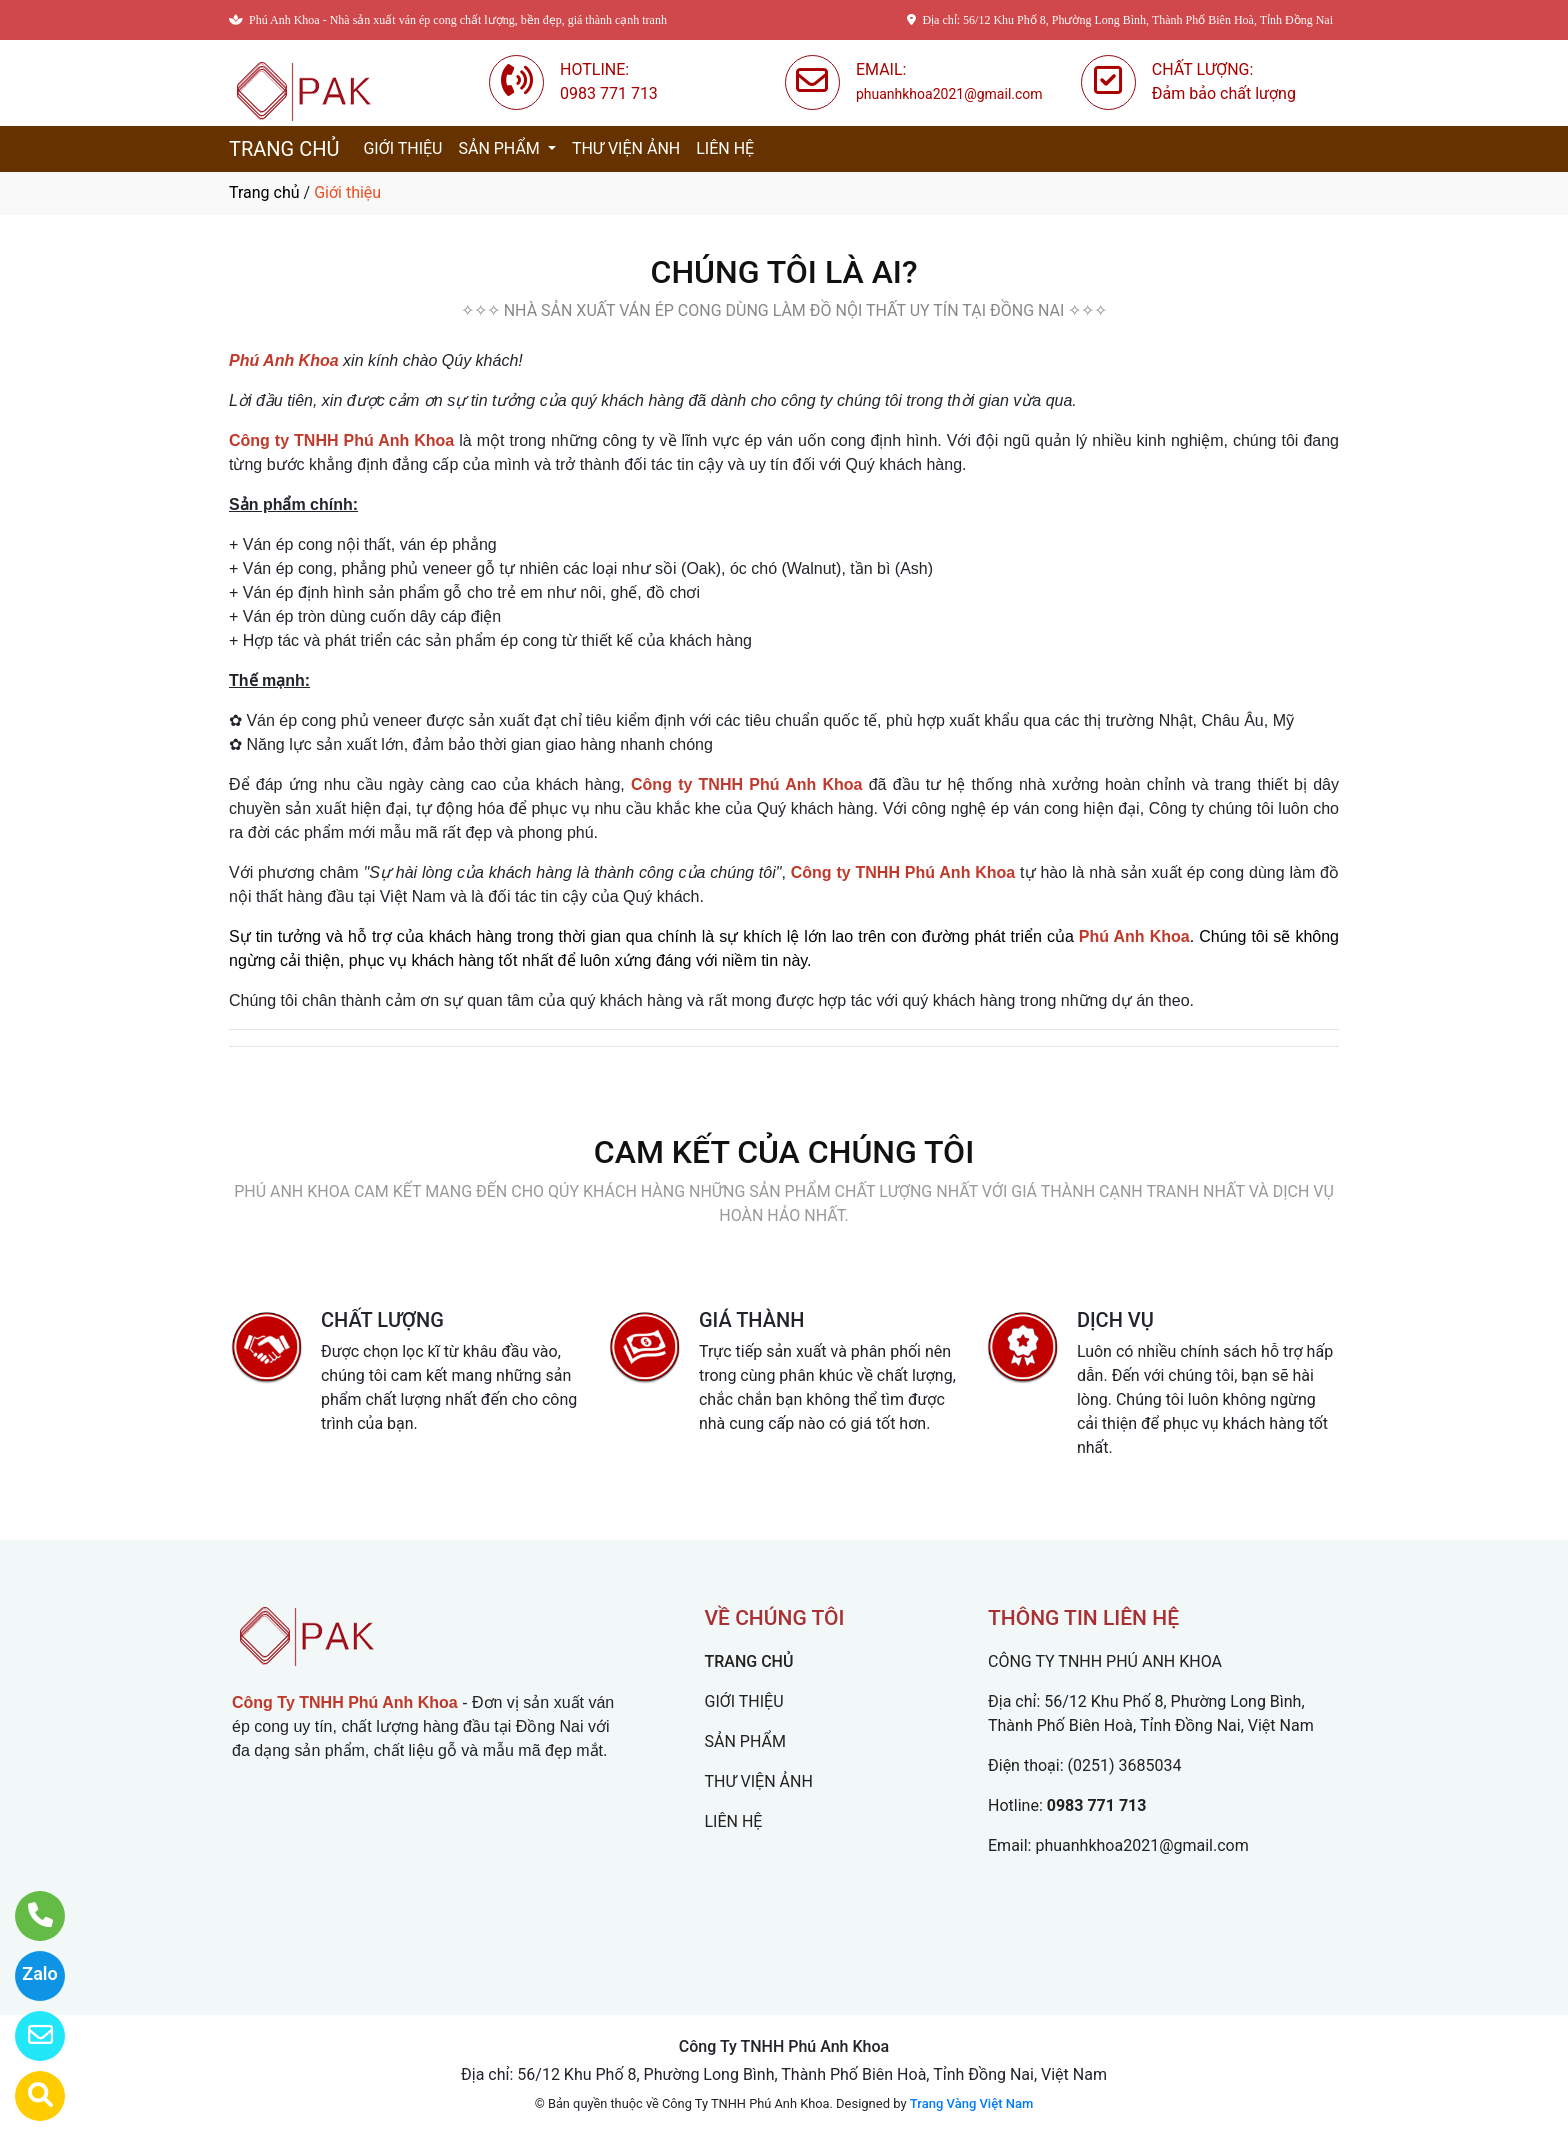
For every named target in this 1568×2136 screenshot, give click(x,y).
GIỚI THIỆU (402, 148)
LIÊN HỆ (725, 148)
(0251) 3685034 (1125, 1765)
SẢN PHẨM (500, 148)
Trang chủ (264, 192)
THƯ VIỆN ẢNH (626, 148)
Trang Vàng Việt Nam (971, 2103)
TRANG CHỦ (284, 149)
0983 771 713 (1097, 1805)
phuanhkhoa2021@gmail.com (1141, 1845)
